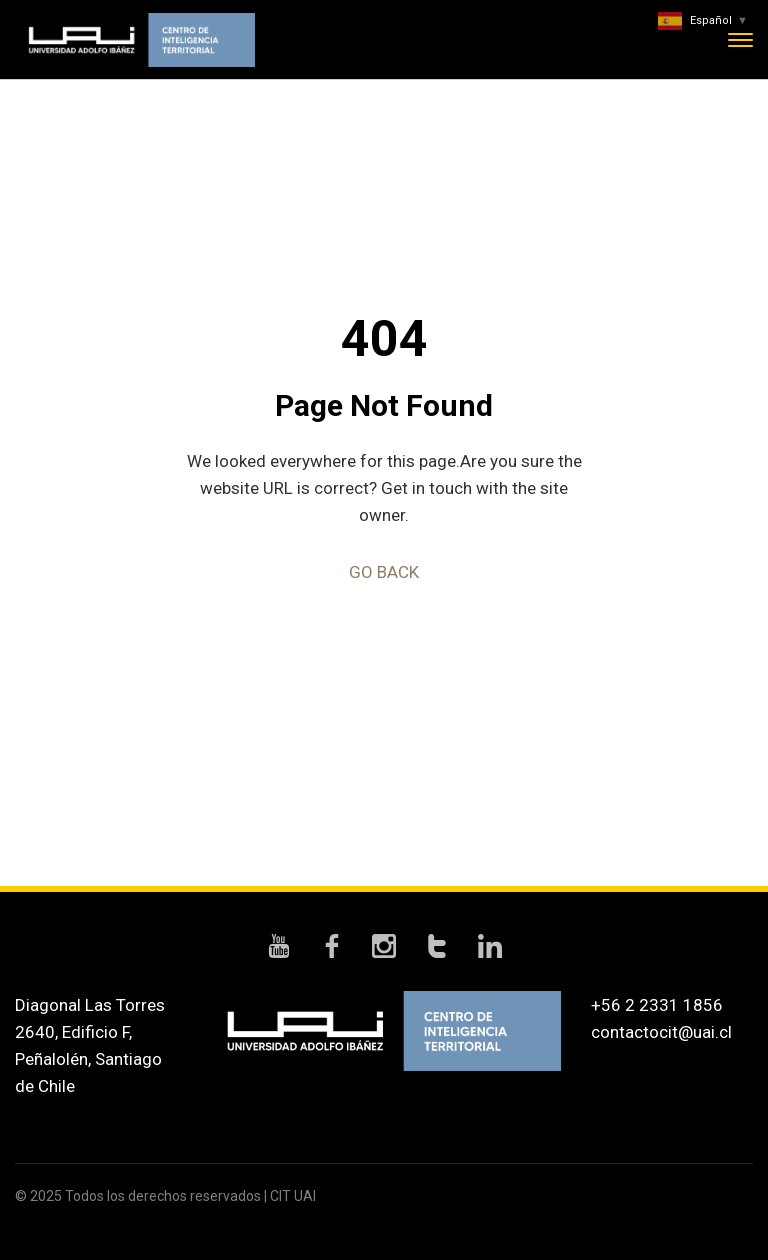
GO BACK (384, 572)
